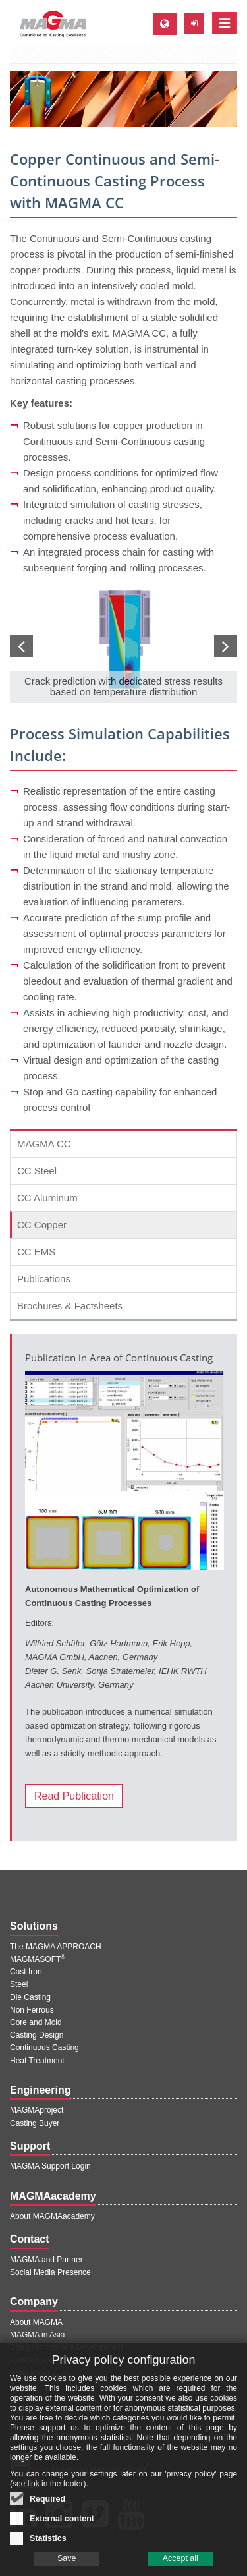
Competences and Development (66, 2347)
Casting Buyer (34, 2123)
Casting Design (36, 2035)
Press (20, 2385)
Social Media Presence (50, 2272)
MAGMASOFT (37, 1959)
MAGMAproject (36, 2110)
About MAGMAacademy (52, 2216)
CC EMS (36, 1251)
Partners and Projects (48, 2359)
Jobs (18, 2410)
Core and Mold (36, 2022)
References (30, 2373)
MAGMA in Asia (37, 2334)
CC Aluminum (47, 1197)
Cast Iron (26, 1971)
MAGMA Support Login (50, 2166)
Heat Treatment (37, 2060)
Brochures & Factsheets (70, 1305)
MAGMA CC (44, 1143)
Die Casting (30, 1997)
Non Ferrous (32, 2010)
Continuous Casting (44, 2047)
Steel (19, 1984)
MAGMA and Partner (46, 2259)
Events (22, 2398)
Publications (43, 1278)
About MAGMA (36, 2322)
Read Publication (74, 1796)
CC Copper (42, 1224)
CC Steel (37, 1170)
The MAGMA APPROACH (55, 1946)
